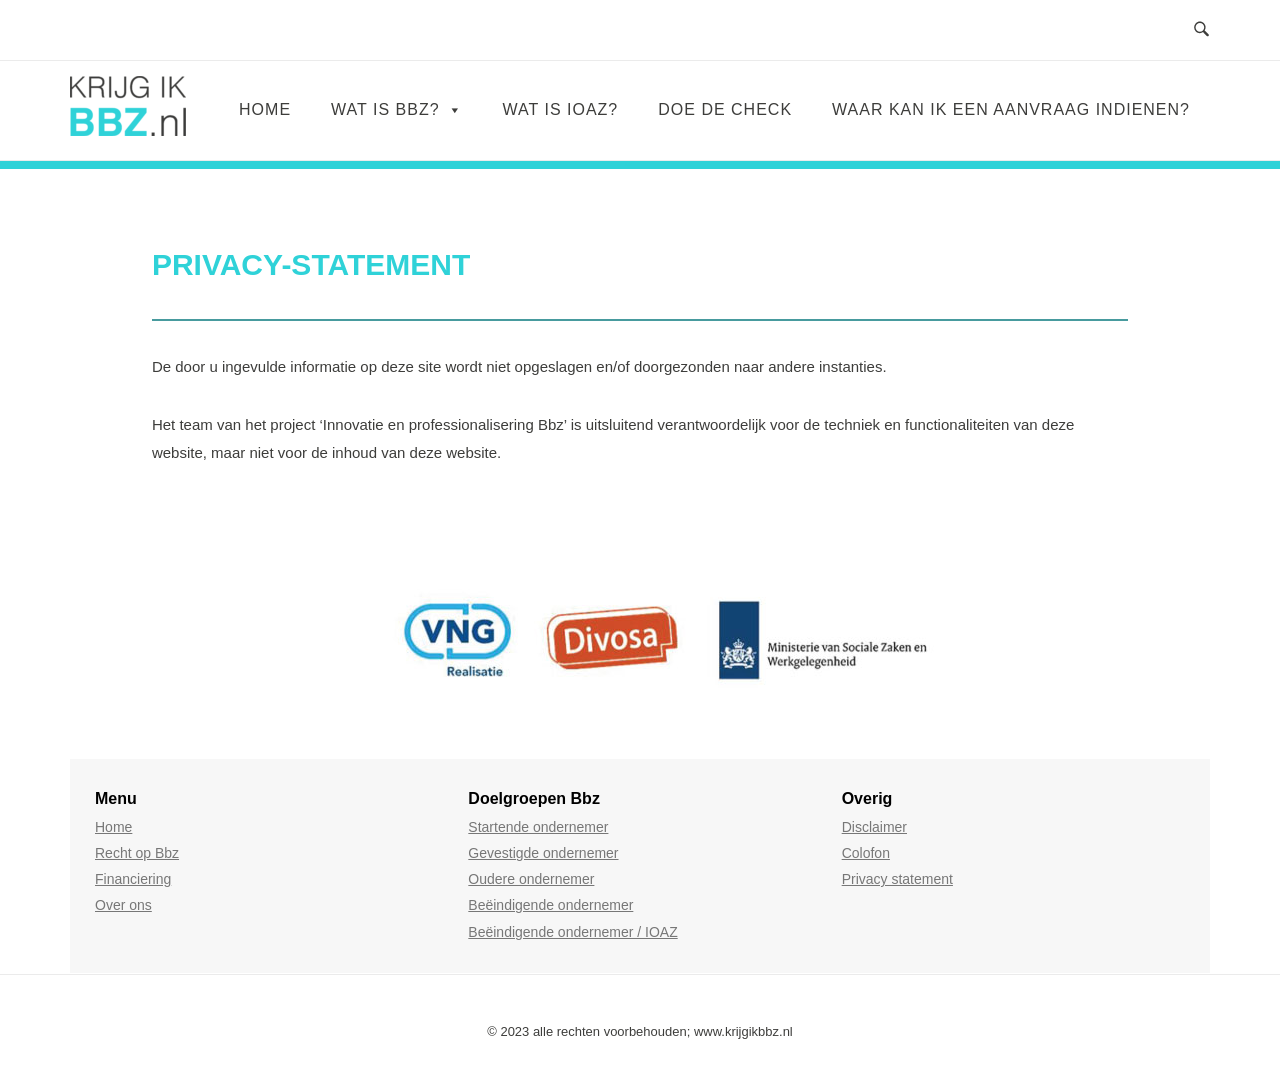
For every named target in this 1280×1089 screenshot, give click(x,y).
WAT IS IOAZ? (561, 109)
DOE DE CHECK (725, 109)
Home (265, 109)
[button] (80, 642)
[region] (640, 642)
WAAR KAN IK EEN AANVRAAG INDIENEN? (1011, 109)
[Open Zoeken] (1201, 30)
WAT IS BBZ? (397, 109)
